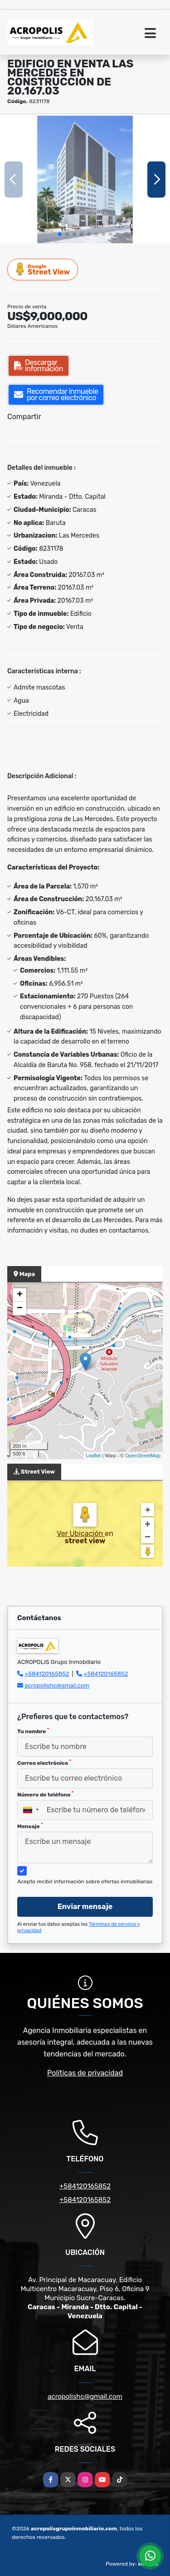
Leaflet (93, 1455)
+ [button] (20, 1295)
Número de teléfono (45, 1794)
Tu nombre (33, 1731)
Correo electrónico (44, 1762)
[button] (60, 234)
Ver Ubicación (81, 1533)
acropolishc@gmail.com (56, 1685)
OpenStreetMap (142, 1455)
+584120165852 (46, 1673)
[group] (85, 179)
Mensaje (30, 1825)
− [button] (20, 1308)
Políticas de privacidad (85, 2073)
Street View (43, 269)
